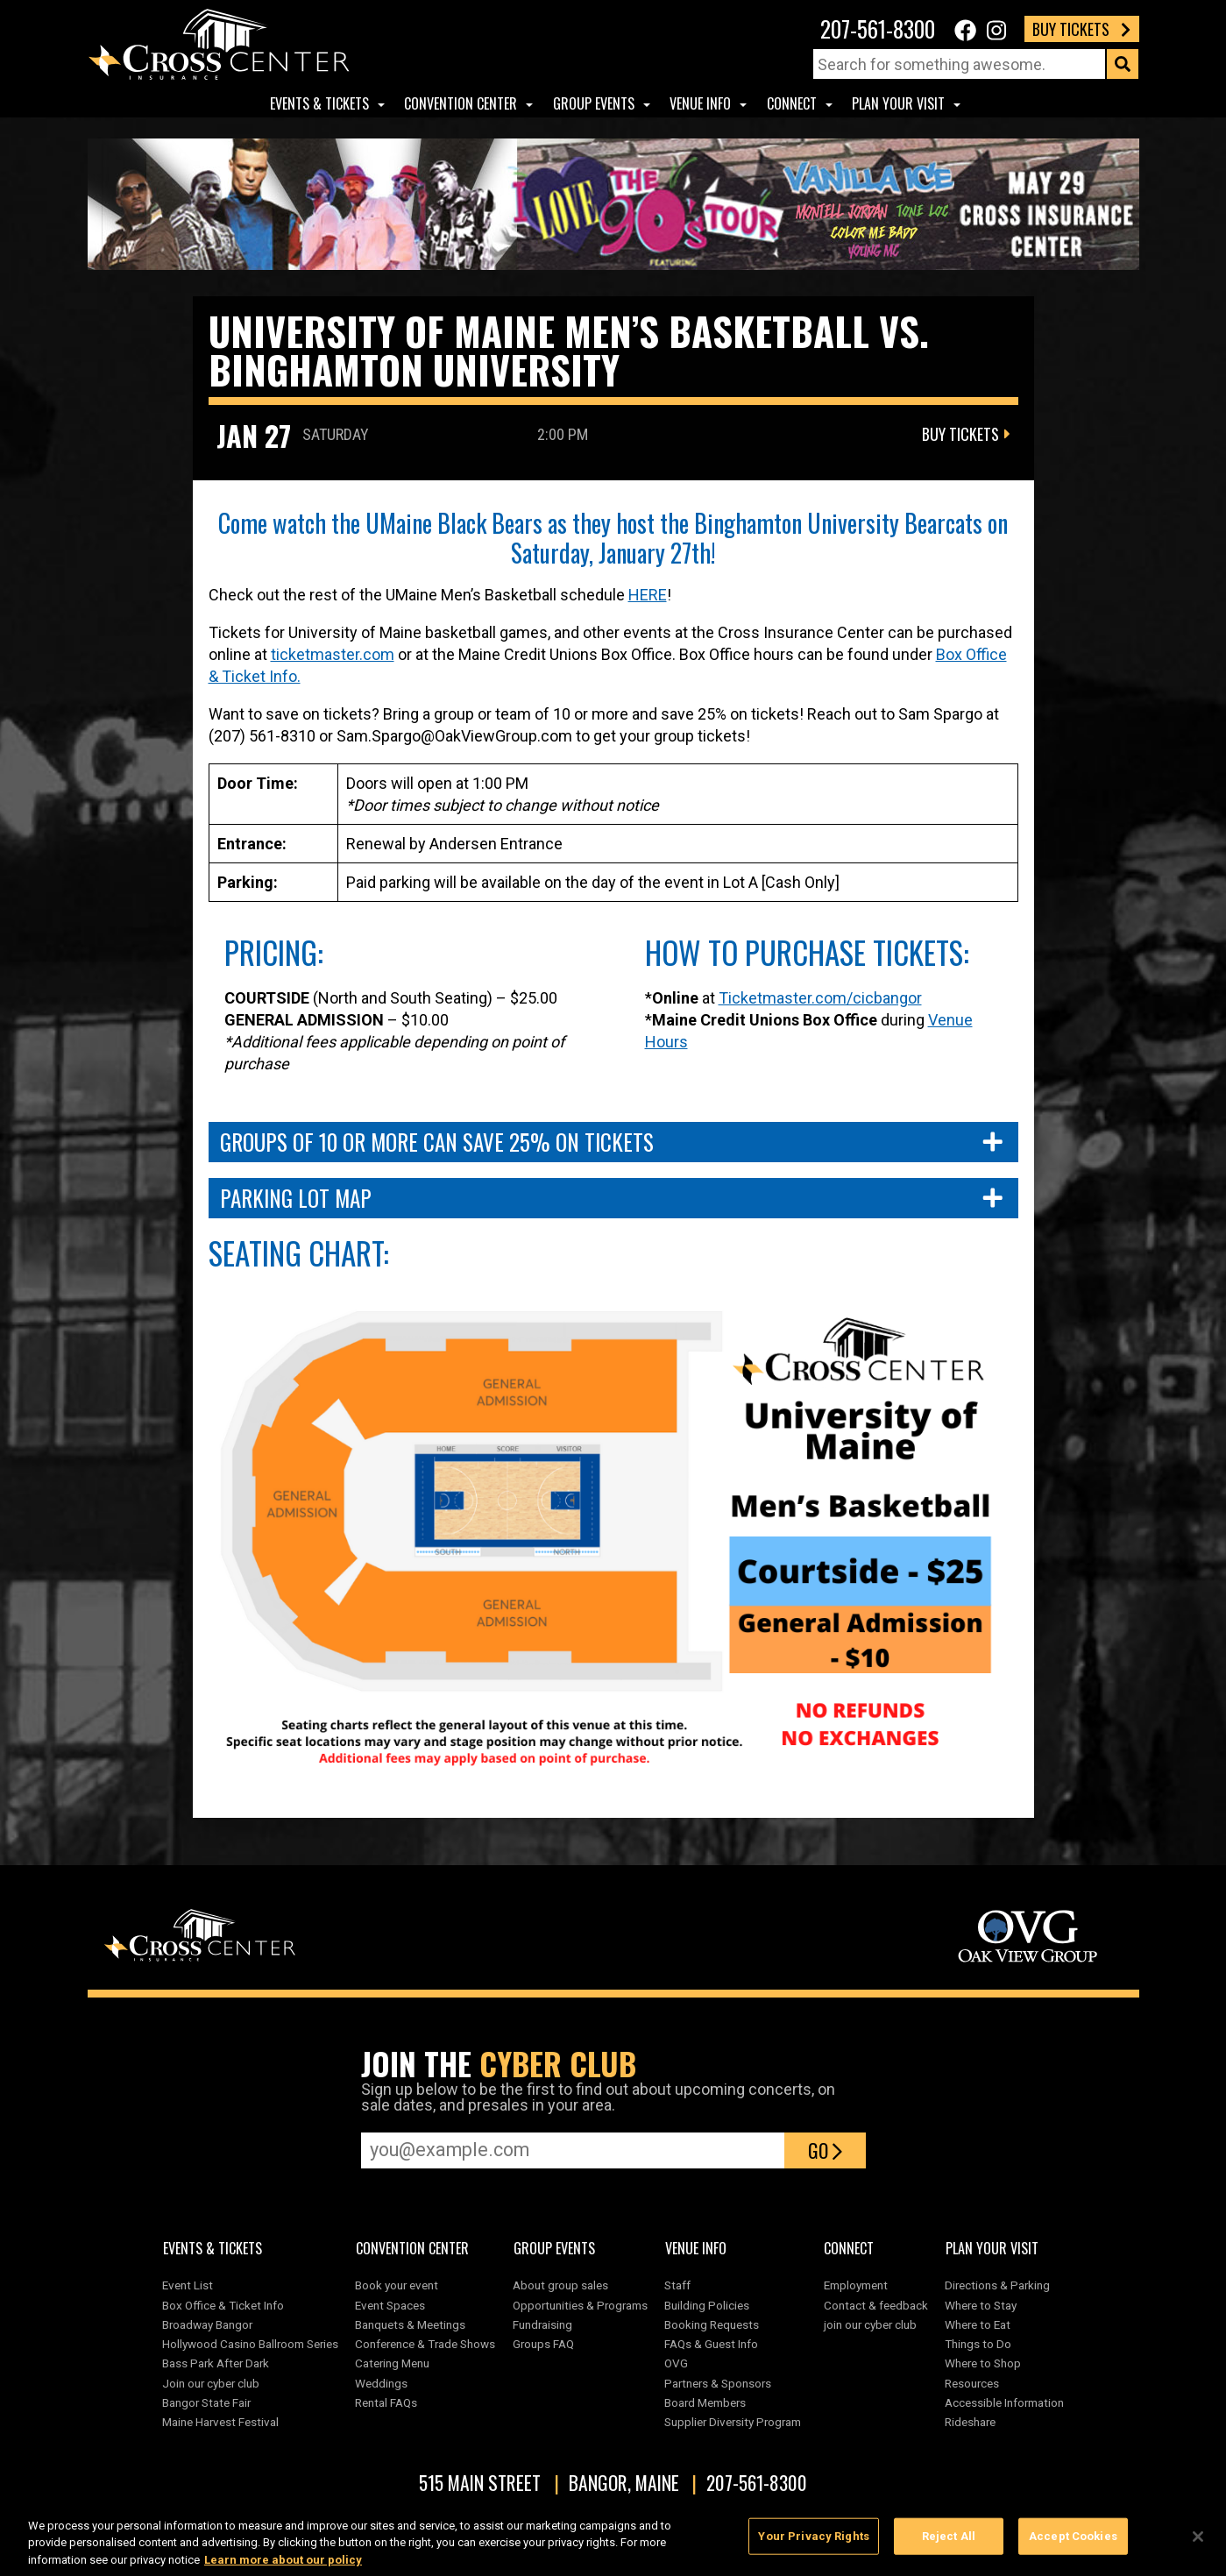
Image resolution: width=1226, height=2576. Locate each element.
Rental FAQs (386, 2402)
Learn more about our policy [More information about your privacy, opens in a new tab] (283, 2567)
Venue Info (700, 103)
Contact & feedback (876, 2305)
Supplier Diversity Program (735, 2422)
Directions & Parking (997, 2285)
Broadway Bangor (207, 2324)
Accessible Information (1004, 2402)
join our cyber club (870, 2324)
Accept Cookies (1073, 2544)
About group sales (560, 2285)
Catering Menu (392, 2363)
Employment (856, 2285)
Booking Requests (711, 2324)
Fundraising (542, 2324)
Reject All (948, 2544)
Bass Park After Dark (215, 2363)
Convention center (460, 103)
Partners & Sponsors (717, 2383)
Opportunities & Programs (580, 2305)
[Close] (1198, 2544)
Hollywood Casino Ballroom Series (250, 2344)
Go (825, 2150)
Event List (187, 2285)
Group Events (593, 103)
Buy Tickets (1081, 29)
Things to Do (978, 2344)
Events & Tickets (319, 103)
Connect (792, 103)
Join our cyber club (210, 2383)
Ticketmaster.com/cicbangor (820, 998)
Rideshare (970, 2422)
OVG (676, 2363)
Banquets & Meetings (410, 2324)
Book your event (396, 2285)
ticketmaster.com (332, 654)
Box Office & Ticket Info (223, 2305)
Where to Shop (983, 2363)
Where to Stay (981, 2305)
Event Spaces (390, 2305)
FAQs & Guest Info (711, 2344)
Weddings (381, 2383)
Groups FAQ (543, 2344)
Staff (677, 2285)
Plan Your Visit (898, 103)
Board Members (705, 2402)
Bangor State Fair (206, 2402)
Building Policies (706, 2305)
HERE (647, 594)
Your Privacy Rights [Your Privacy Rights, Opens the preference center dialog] (813, 2544)
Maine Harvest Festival (220, 2422)
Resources (972, 2383)
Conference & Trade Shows (425, 2344)
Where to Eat (977, 2324)
